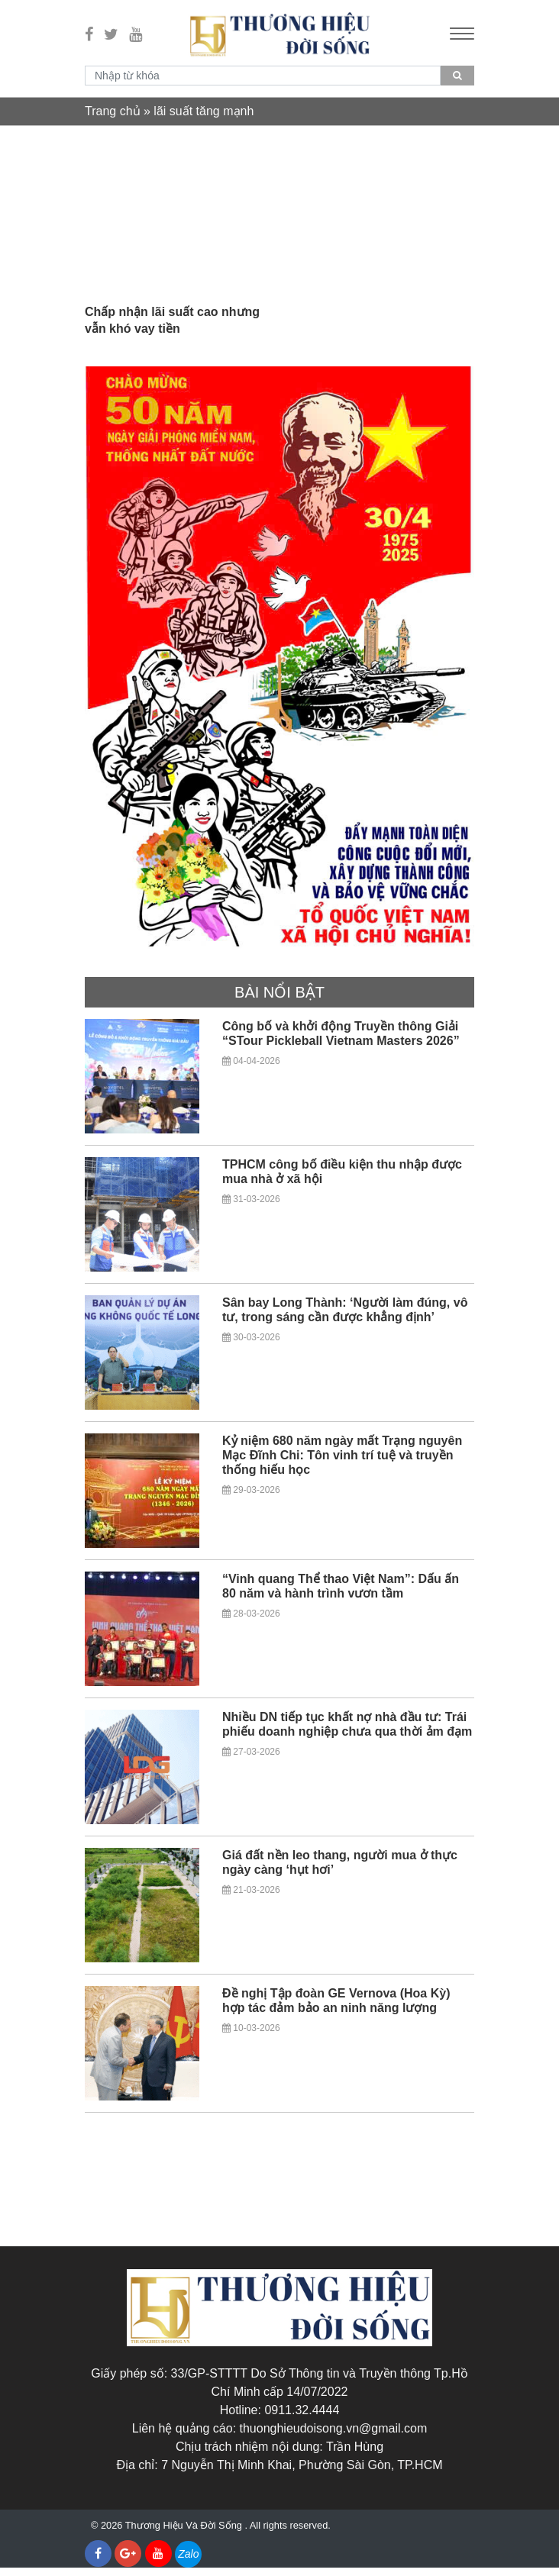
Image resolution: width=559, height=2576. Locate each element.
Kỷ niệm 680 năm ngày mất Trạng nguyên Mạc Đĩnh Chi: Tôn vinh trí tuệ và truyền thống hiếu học (342, 1464)
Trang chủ (113, 111)
